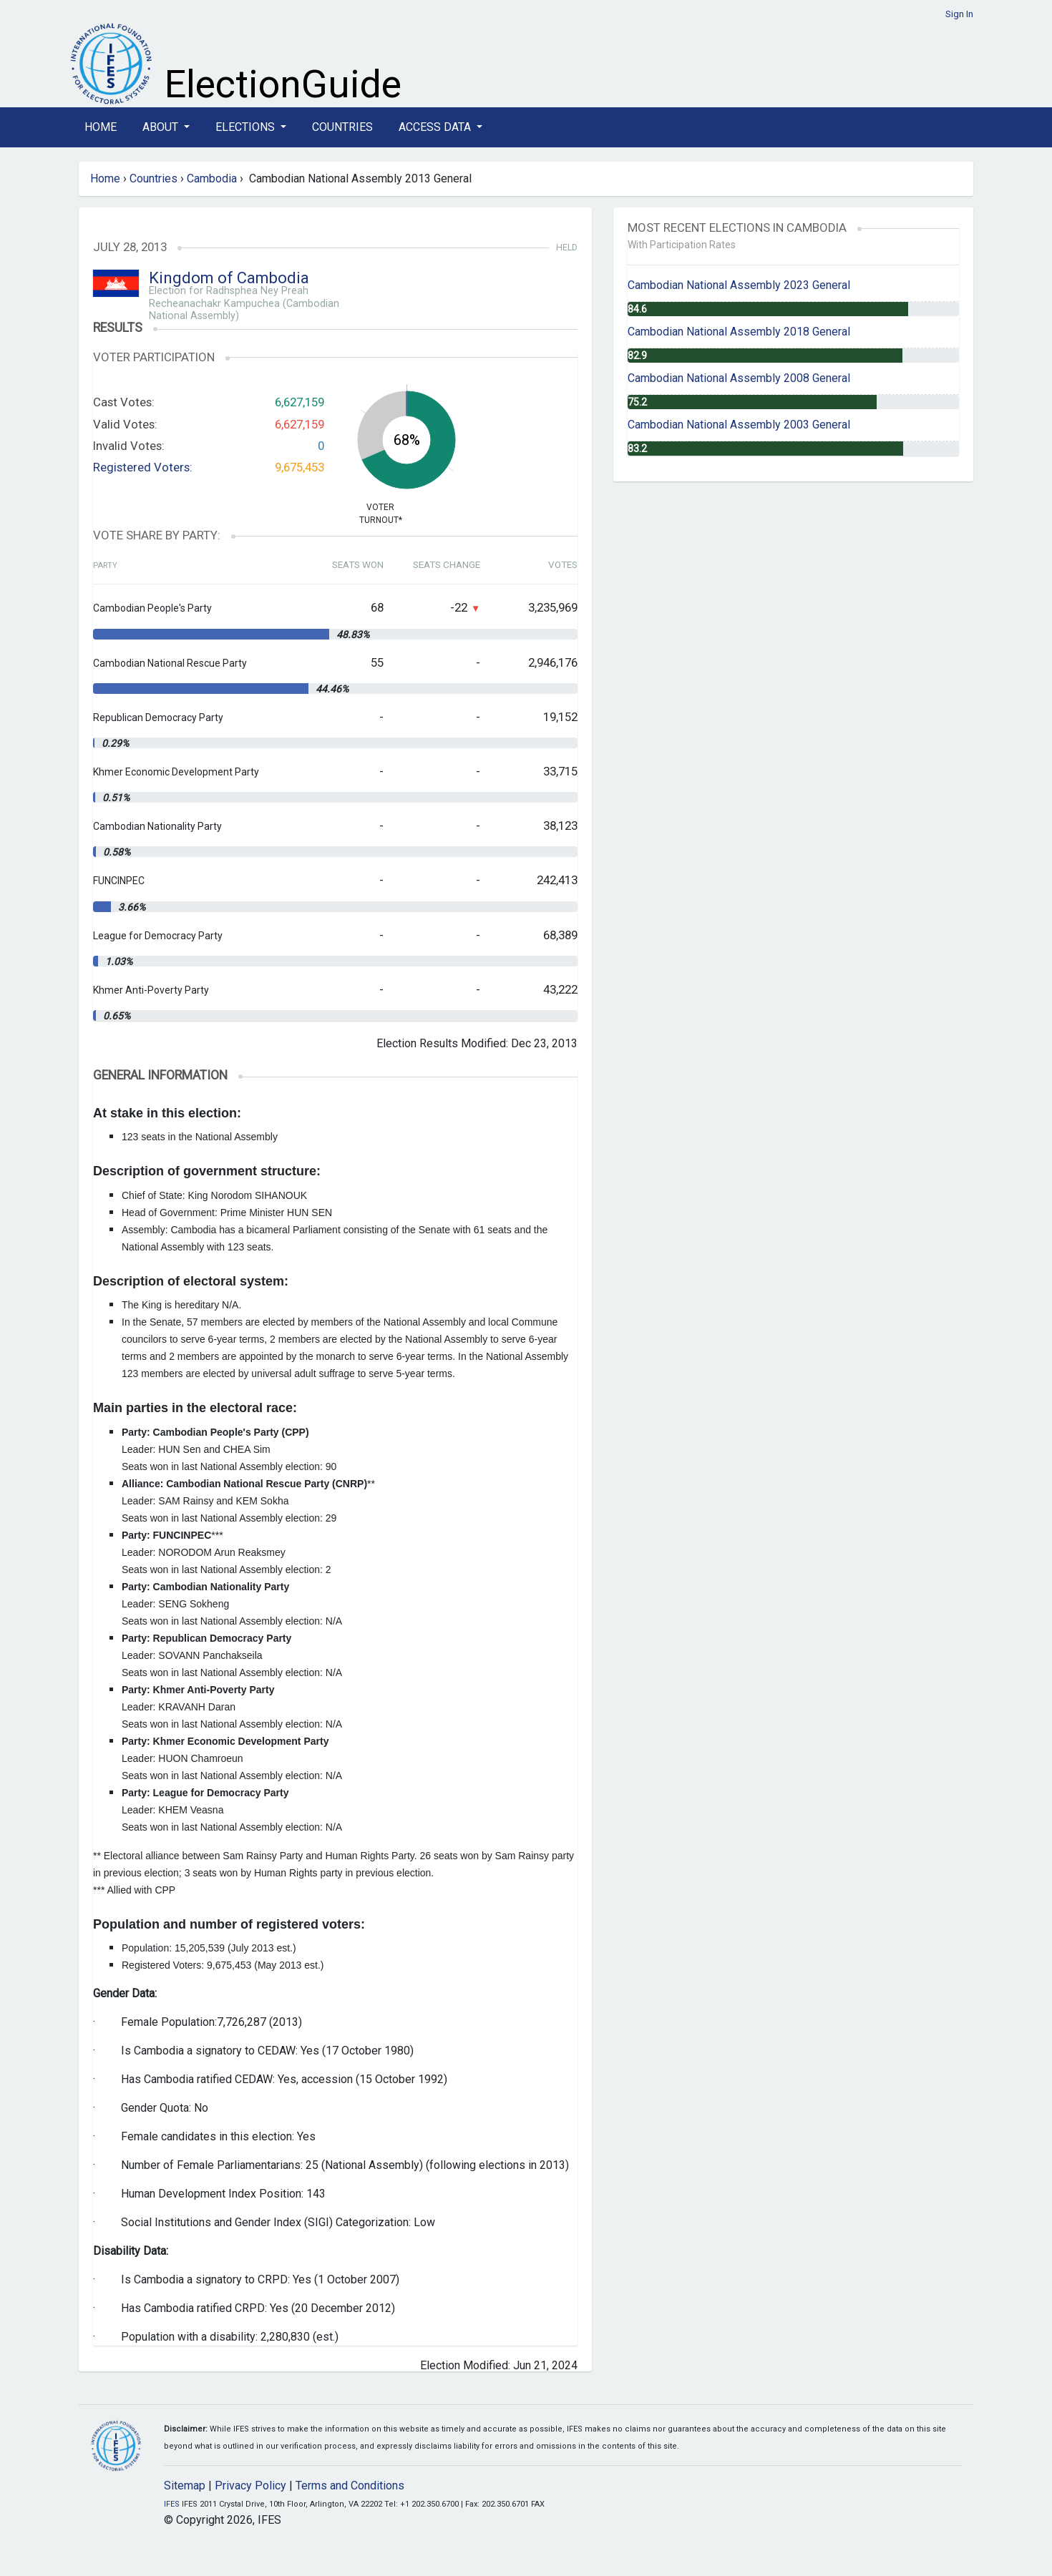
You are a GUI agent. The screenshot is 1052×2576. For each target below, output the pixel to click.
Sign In (959, 14)
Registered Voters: (143, 467)
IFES (172, 2504)
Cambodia (212, 178)
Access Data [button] (436, 127)
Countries (342, 127)
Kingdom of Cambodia (229, 278)
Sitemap (184, 2485)
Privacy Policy (250, 2485)
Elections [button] (246, 127)
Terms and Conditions (350, 2485)
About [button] (161, 127)
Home (100, 127)
